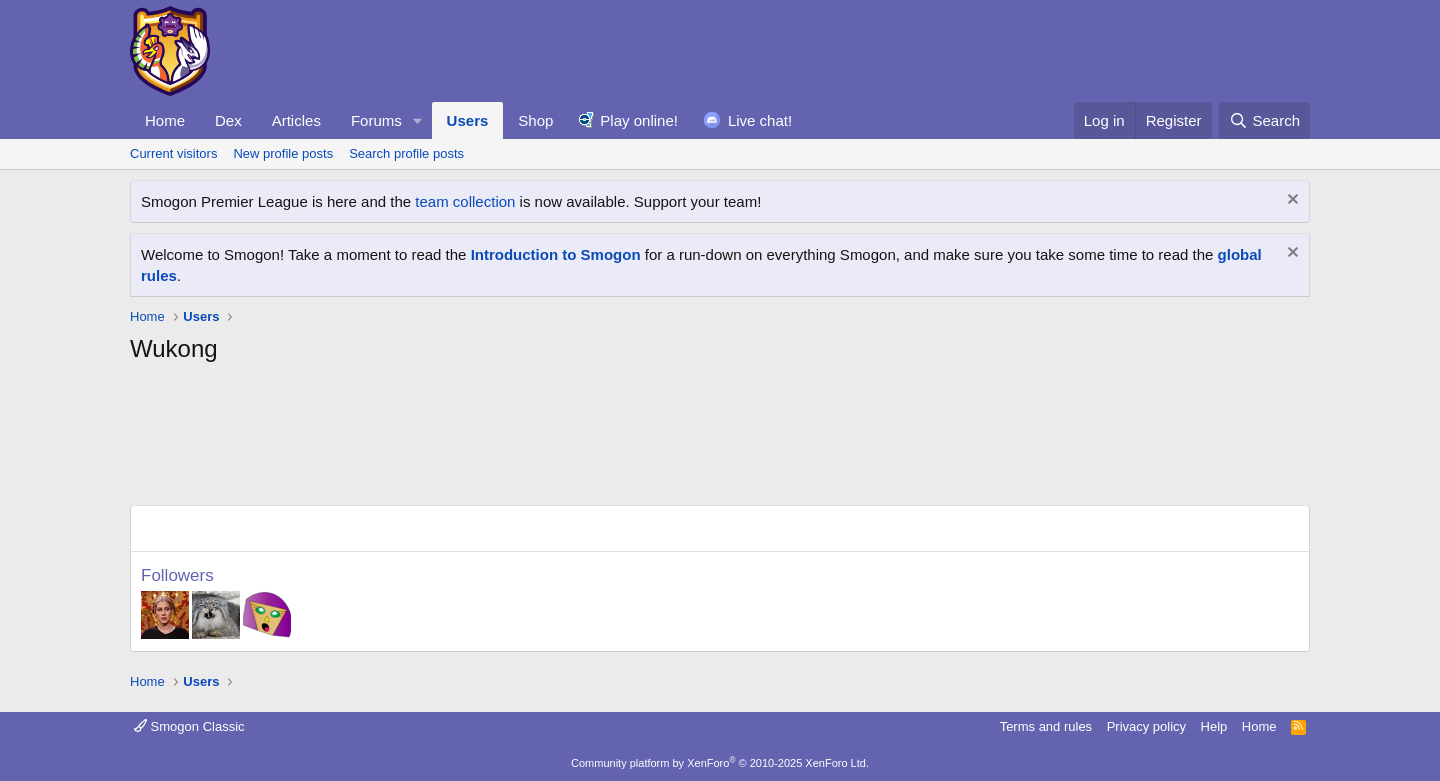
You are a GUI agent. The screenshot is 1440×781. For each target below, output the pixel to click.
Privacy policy (1146, 726)
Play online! (639, 120)
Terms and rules (1046, 726)
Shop (535, 120)
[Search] (1264, 120)
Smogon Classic (189, 726)
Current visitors (173, 153)
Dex (228, 120)
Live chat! (760, 120)
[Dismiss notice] (1290, 201)
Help (1214, 726)
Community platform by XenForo (720, 763)
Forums (376, 120)
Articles (296, 120)
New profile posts (283, 153)
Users (468, 120)
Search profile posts (406, 153)
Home (165, 120)
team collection (465, 201)
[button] (418, 120)
